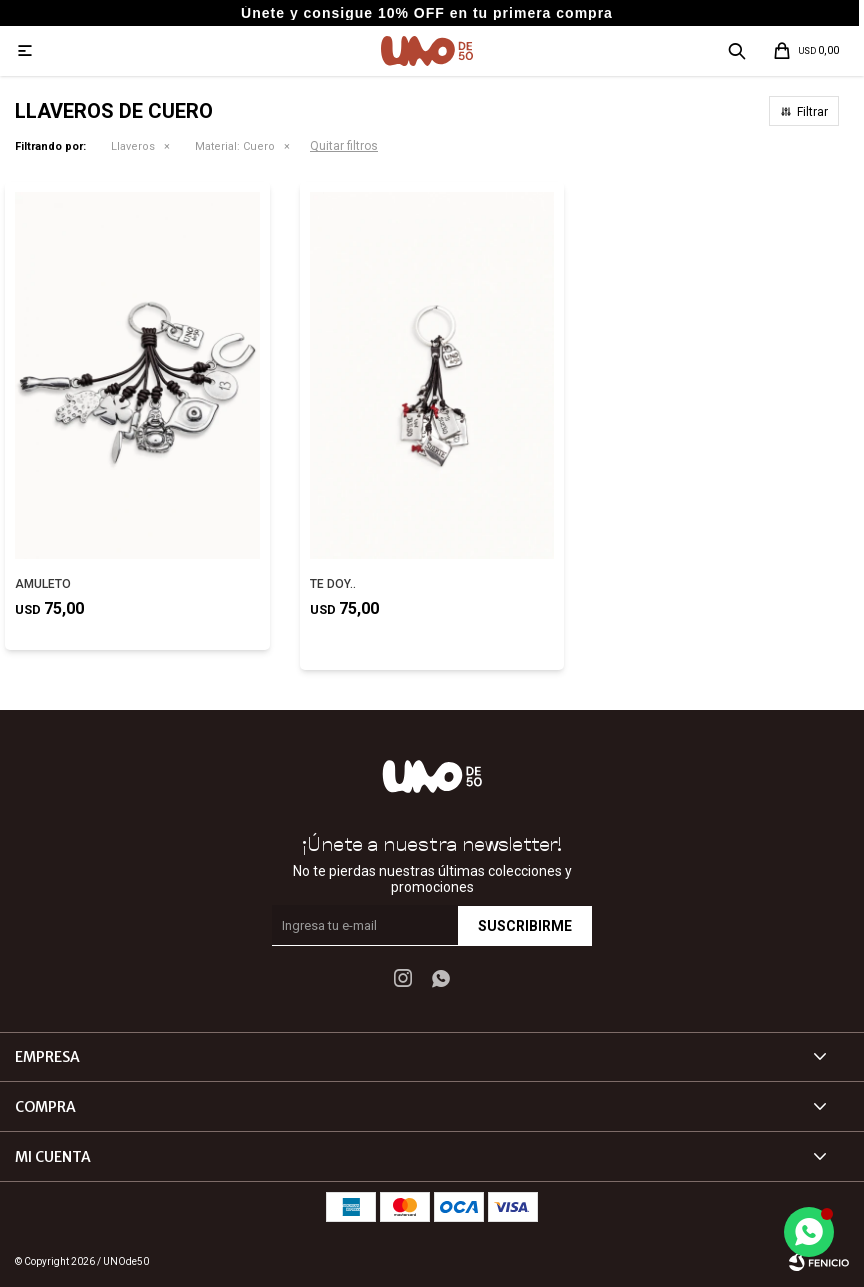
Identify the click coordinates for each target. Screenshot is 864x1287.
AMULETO (43, 584)
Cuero (235, 146)
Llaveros (133, 146)
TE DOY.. (333, 584)
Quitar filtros (344, 146)
